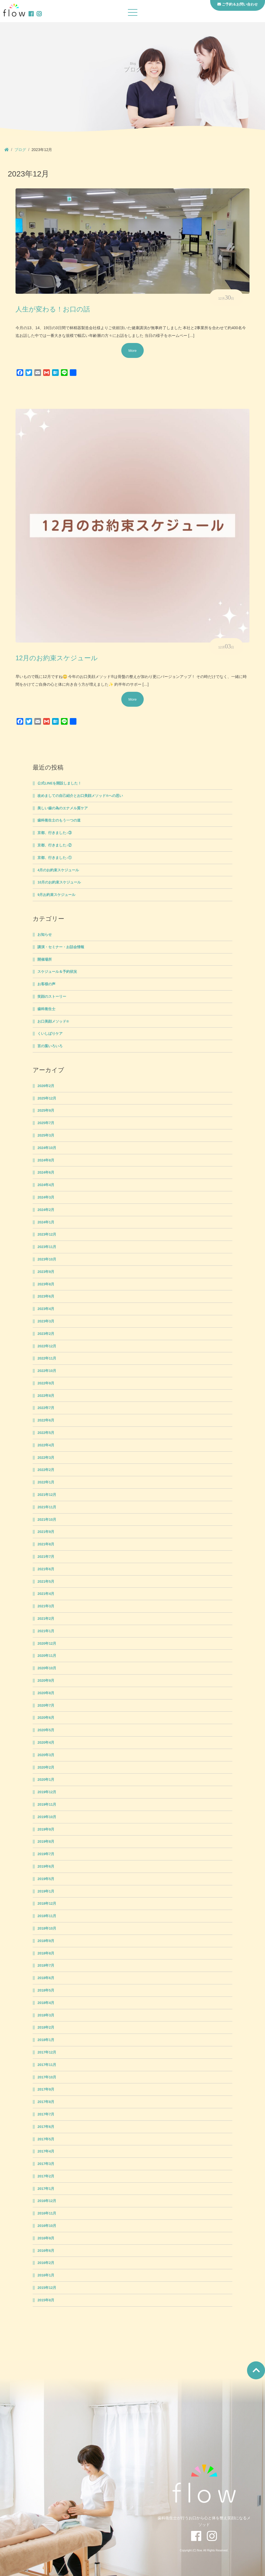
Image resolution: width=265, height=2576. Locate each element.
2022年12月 (46, 1346)
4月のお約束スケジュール (58, 870)
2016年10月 (46, 2226)
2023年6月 (45, 1296)
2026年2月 (45, 1086)
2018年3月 (45, 2015)
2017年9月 (45, 2089)
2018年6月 (45, 1978)
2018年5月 (45, 1990)
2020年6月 (45, 1718)
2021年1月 (45, 1631)
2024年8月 (45, 1160)
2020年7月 (45, 1705)
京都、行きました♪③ (54, 833)
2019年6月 (45, 1866)
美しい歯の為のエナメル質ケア (62, 808)
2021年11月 (46, 1507)
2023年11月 (46, 1247)
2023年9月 (45, 1272)
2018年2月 (45, 2027)
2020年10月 (46, 1668)
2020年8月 (45, 1693)
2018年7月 (45, 1965)
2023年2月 (45, 1334)
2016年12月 (46, 2201)
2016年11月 (46, 2213)
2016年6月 (45, 2251)
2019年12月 (46, 1792)
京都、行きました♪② (54, 845)
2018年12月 (46, 1904)
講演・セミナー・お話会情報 (60, 947)
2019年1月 (45, 1891)
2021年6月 (45, 1569)
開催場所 (44, 959)
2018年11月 (46, 1916)
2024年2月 (45, 1210)
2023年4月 (45, 1309)
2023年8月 (45, 1284)
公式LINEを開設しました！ (59, 783)
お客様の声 (46, 984)
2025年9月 (45, 1110)
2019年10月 (46, 1817)
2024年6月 (45, 1172)
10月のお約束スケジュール (59, 882)
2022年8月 (45, 1396)
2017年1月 (45, 2189)
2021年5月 (45, 1582)
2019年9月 (45, 1829)
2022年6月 (45, 1420)
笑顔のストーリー (51, 997)
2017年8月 (45, 2102)
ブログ (20, 149)
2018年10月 (46, 1928)
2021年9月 (45, 1532)
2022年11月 (46, 1358)
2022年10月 (46, 1371)
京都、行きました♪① (54, 858)
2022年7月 (45, 1408)
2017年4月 (45, 2151)
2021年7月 (45, 1557)
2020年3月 (45, 1755)
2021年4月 (45, 1594)
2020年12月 (46, 1644)
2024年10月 (46, 1148)
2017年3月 (45, 2164)
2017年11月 (46, 2065)
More (132, 350)
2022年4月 (45, 1445)
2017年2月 (45, 2176)
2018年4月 (45, 2003)
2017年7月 (45, 2114)
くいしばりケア (50, 1034)
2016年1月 (45, 2275)
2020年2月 (45, 1767)
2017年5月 (45, 2139)
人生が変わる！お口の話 (53, 309)
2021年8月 (45, 1544)
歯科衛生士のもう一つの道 (59, 820)
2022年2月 (45, 1470)
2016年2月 (45, 2263)
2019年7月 (45, 1854)
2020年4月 (45, 1743)
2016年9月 (45, 2238)
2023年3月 (45, 1321)
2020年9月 (45, 1681)
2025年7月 (45, 1123)
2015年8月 (45, 2300)
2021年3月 (45, 1606)
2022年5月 (45, 1433)
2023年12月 (46, 1234)
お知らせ (44, 935)
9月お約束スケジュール (56, 895)
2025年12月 (46, 1098)
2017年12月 (46, 2052)
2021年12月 (46, 1495)
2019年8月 (45, 1842)
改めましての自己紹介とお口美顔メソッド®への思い (80, 796)
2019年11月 (46, 1804)
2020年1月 (45, 1780)
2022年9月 (45, 1383)
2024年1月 (45, 1222)
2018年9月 (45, 1941)
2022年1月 (45, 1482)
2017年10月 (46, 2077)
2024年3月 (45, 1197)
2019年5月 (45, 1879)
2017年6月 (45, 2127)
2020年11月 (46, 1656)
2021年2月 (45, 1619)
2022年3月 (45, 1458)
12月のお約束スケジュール (57, 658)
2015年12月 (46, 2288)
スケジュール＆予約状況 (57, 972)
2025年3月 (45, 1135)
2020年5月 (45, 1730)
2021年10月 (46, 1520)
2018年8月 (45, 1953)
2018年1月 (45, 2040)
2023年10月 (46, 1259)
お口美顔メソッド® (53, 1021)
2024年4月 (45, 1185)
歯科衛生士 (46, 1009)
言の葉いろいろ (50, 1046)
